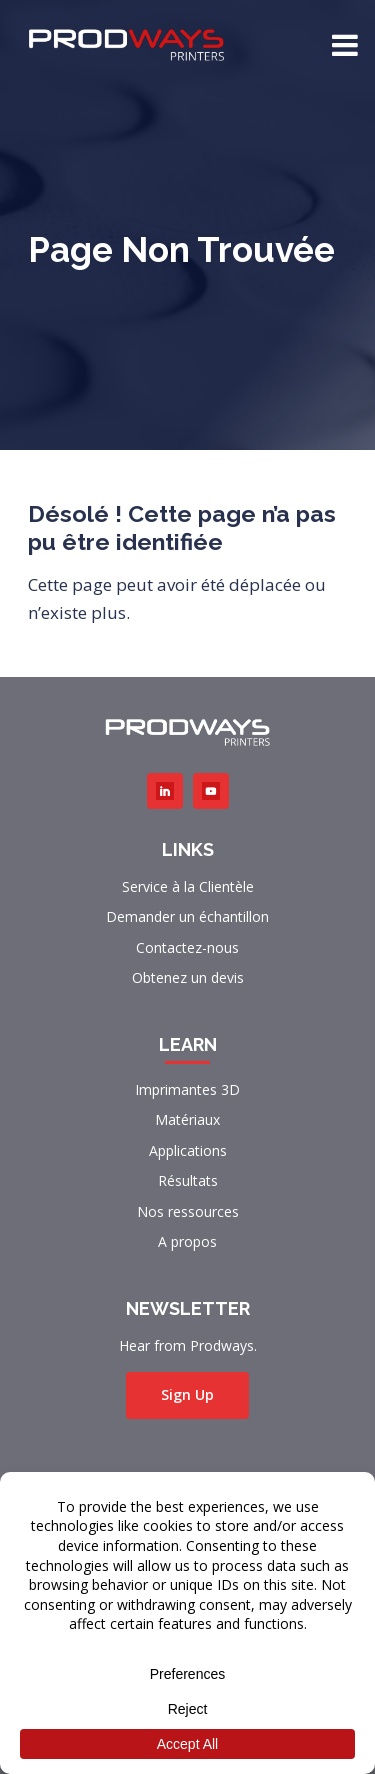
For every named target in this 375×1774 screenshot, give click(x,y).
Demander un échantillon (187, 916)
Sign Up (187, 1394)
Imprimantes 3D (187, 1089)
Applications (188, 1150)
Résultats (188, 1180)
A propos (187, 1241)
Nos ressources (188, 1211)
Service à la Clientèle (188, 886)
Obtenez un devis (188, 977)
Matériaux (187, 1119)
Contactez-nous (187, 947)
